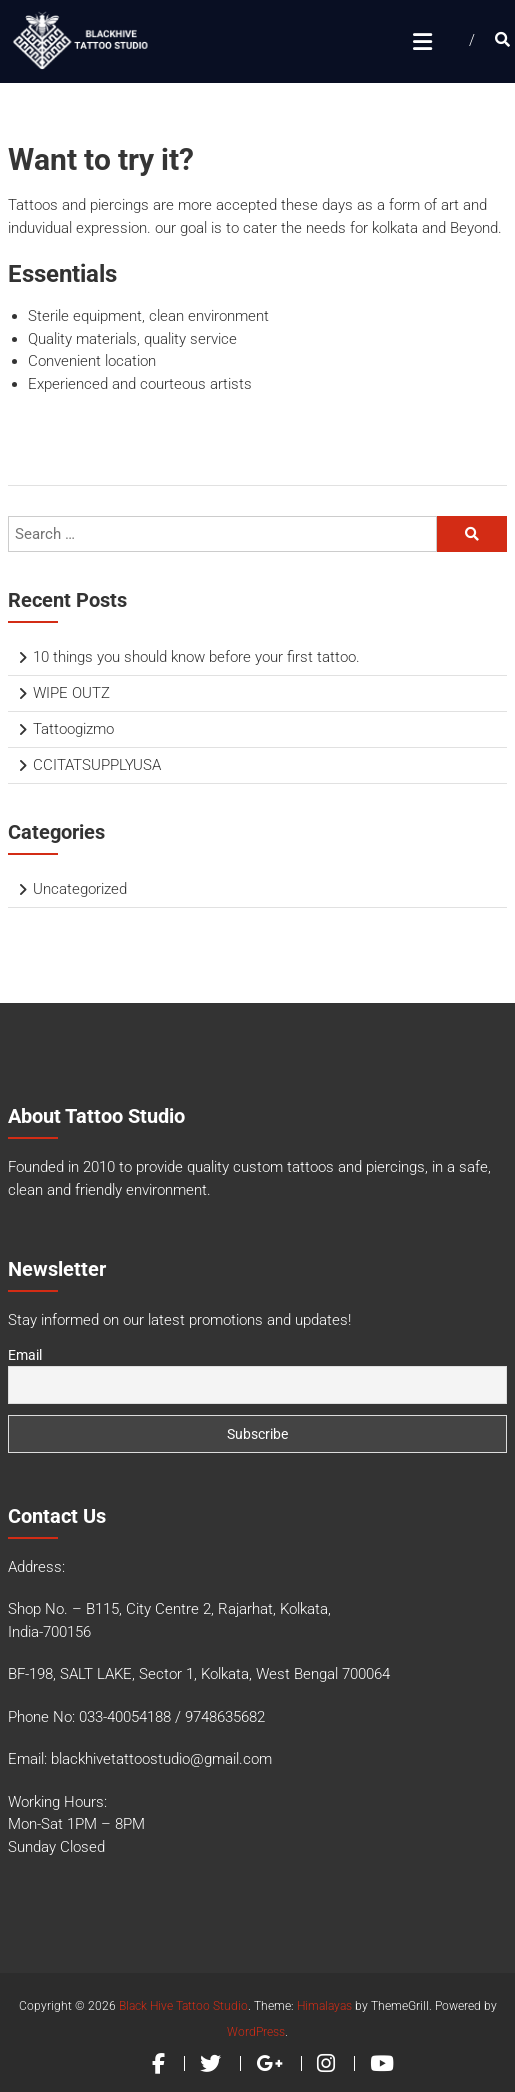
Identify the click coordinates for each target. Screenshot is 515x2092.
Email (25, 1355)
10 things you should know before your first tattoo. (196, 657)
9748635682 (225, 1717)
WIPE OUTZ (71, 693)
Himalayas (324, 2006)
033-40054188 (125, 1717)
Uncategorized (80, 889)
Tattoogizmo (73, 729)
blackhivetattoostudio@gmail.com (161, 1759)
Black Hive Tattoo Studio (183, 2006)
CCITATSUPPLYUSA (97, 765)
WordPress (256, 2032)
